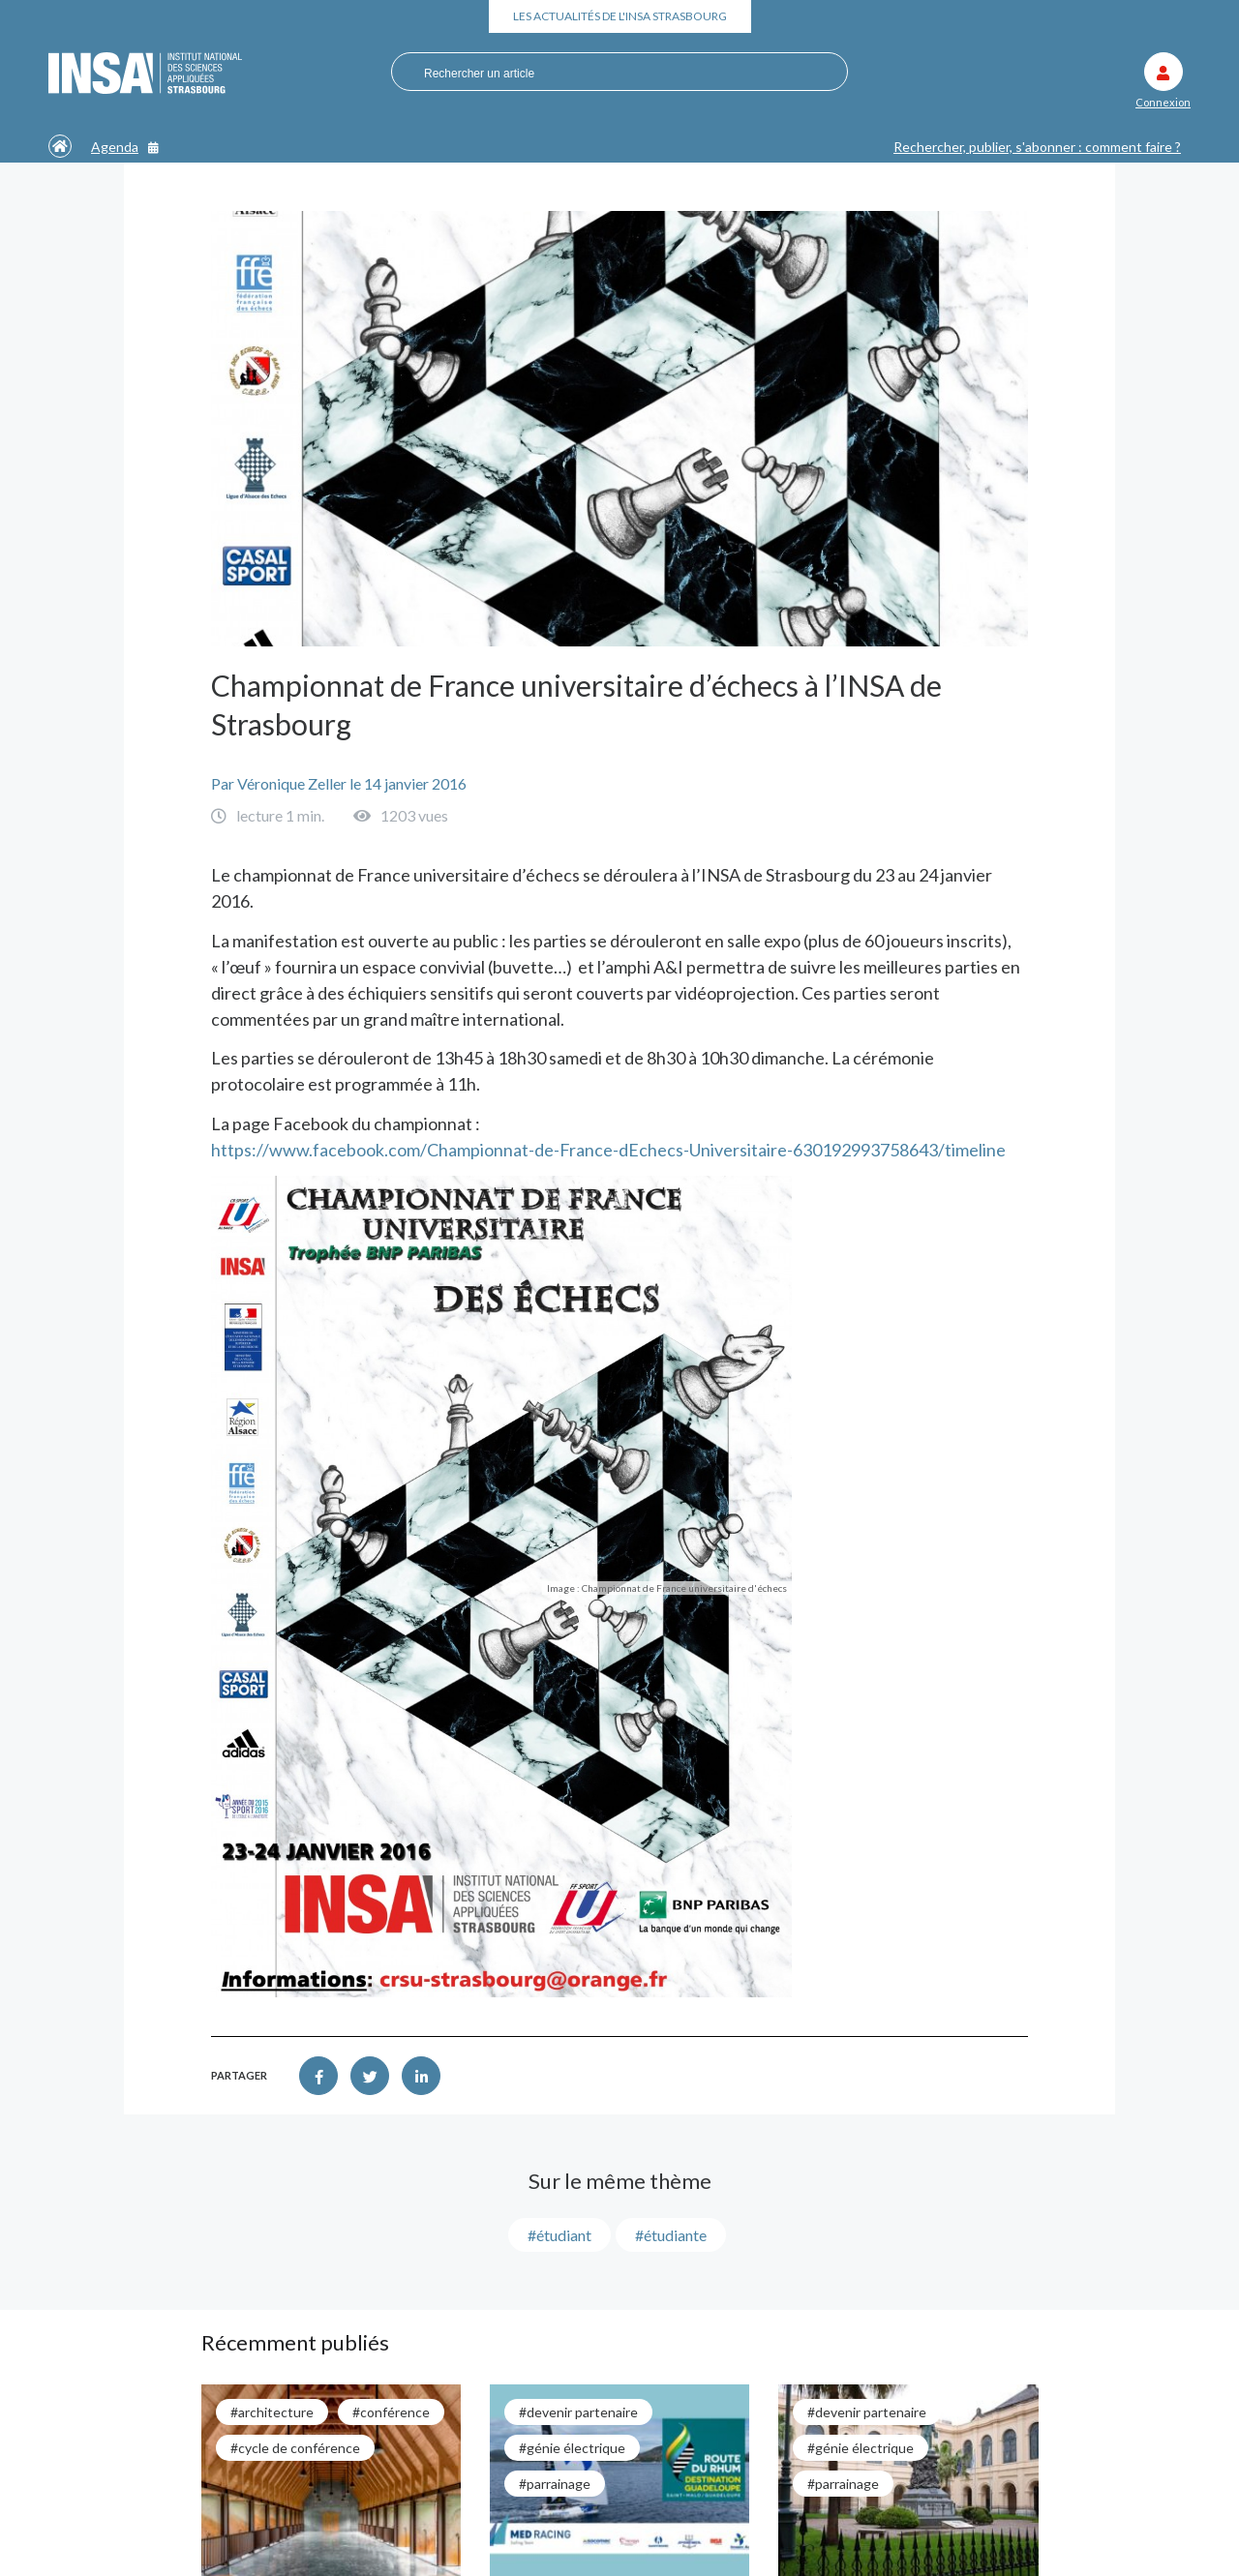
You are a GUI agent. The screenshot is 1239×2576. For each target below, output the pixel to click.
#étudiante (671, 2235)
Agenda (125, 146)
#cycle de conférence (295, 2448)
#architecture (272, 2412)
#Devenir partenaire (578, 2412)
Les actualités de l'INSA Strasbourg (620, 16)
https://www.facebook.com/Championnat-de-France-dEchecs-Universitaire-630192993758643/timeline (608, 1149)
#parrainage (554, 2483)
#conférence (391, 2412)
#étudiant (559, 2235)
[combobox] (610, 72)
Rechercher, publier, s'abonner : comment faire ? (1037, 146)
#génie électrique (572, 2448)
